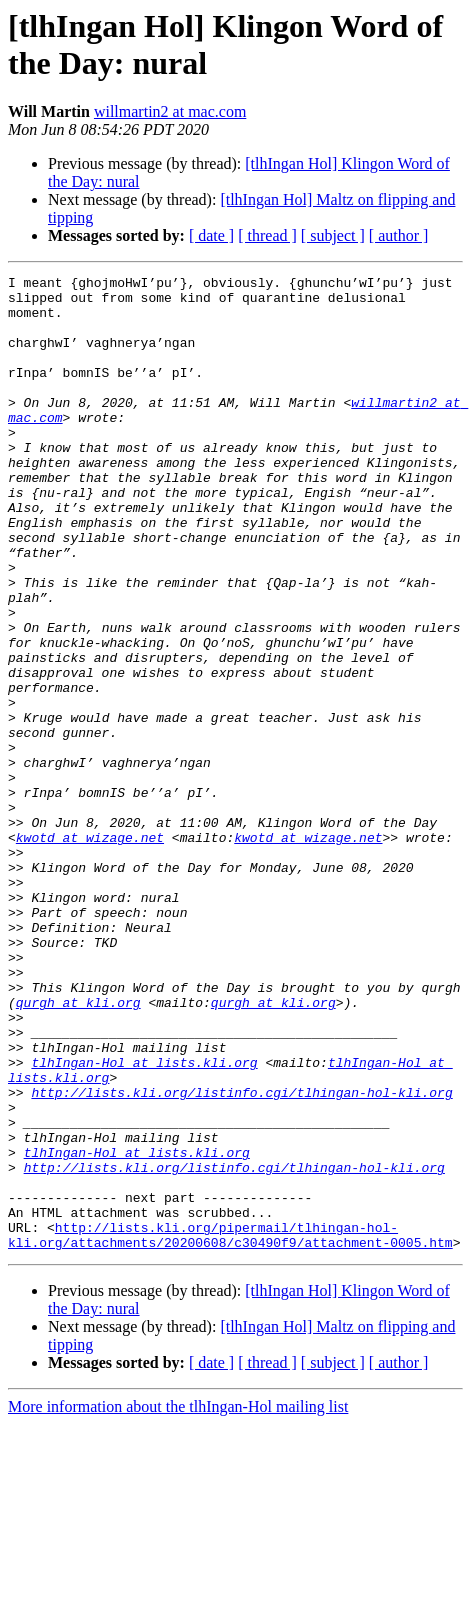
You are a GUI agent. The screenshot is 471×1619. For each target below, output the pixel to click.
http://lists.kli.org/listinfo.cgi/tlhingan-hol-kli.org (241, 1257)
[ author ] (399, 235)
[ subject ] (333, 235)
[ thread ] (267, 235)
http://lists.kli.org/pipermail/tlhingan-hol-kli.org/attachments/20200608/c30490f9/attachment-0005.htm (230, 1428)
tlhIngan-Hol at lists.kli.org (144, 1221)
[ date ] (211, 235)
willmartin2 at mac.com (170, 111)
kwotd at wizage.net (90, 951)
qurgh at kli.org (78, 1149)
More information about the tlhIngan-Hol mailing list (178, 1601)
